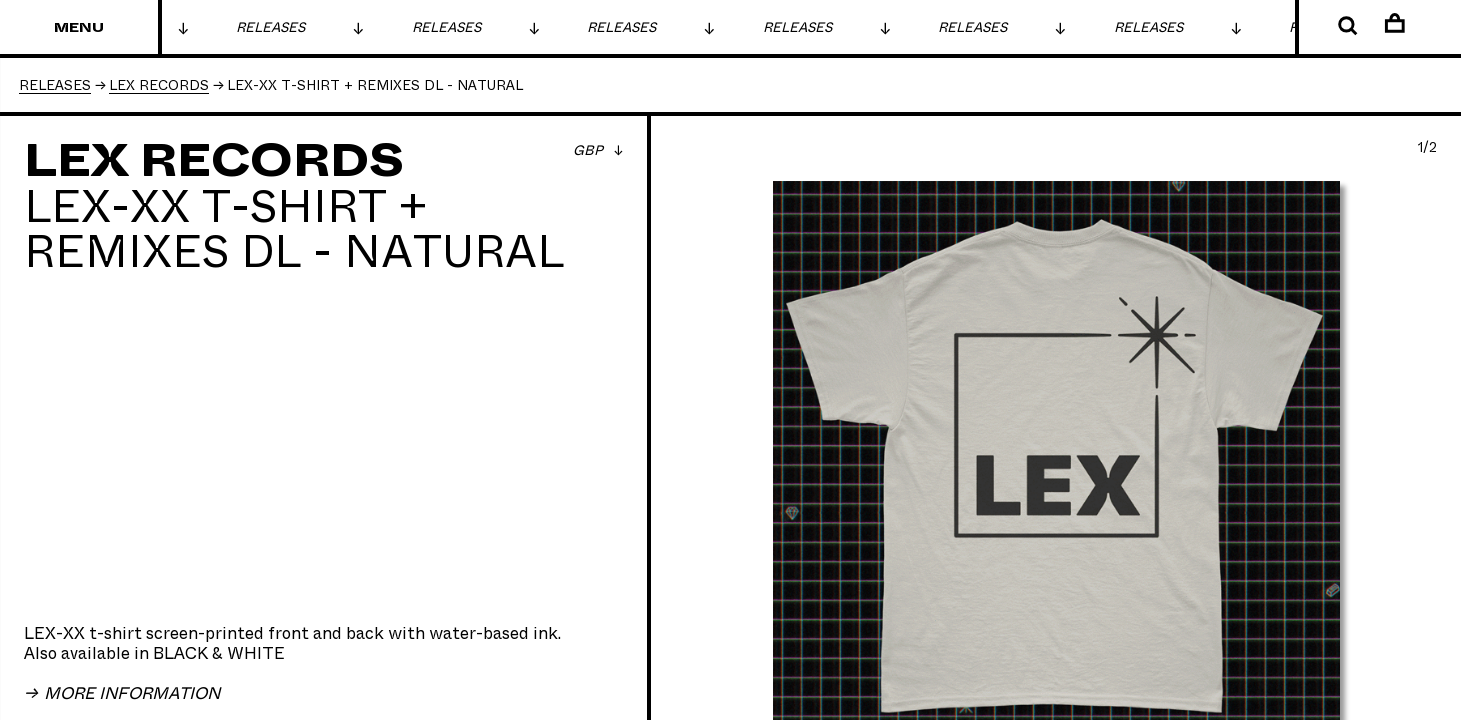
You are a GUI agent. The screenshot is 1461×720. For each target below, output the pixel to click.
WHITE (256, 654)
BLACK (180, 654)
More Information (130, 694)
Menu (79, 28)
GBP (590, 151)
